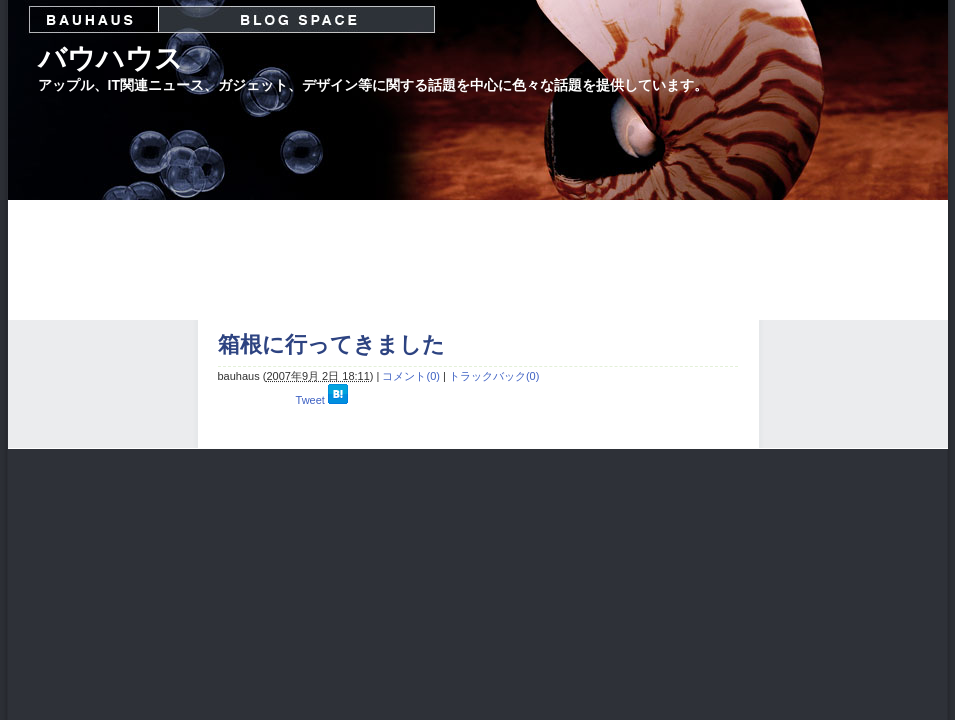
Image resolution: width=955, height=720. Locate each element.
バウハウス (110, 58)
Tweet (310, 400)
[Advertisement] (478, 260)
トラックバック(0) (494, 376)
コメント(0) (410, 376)
